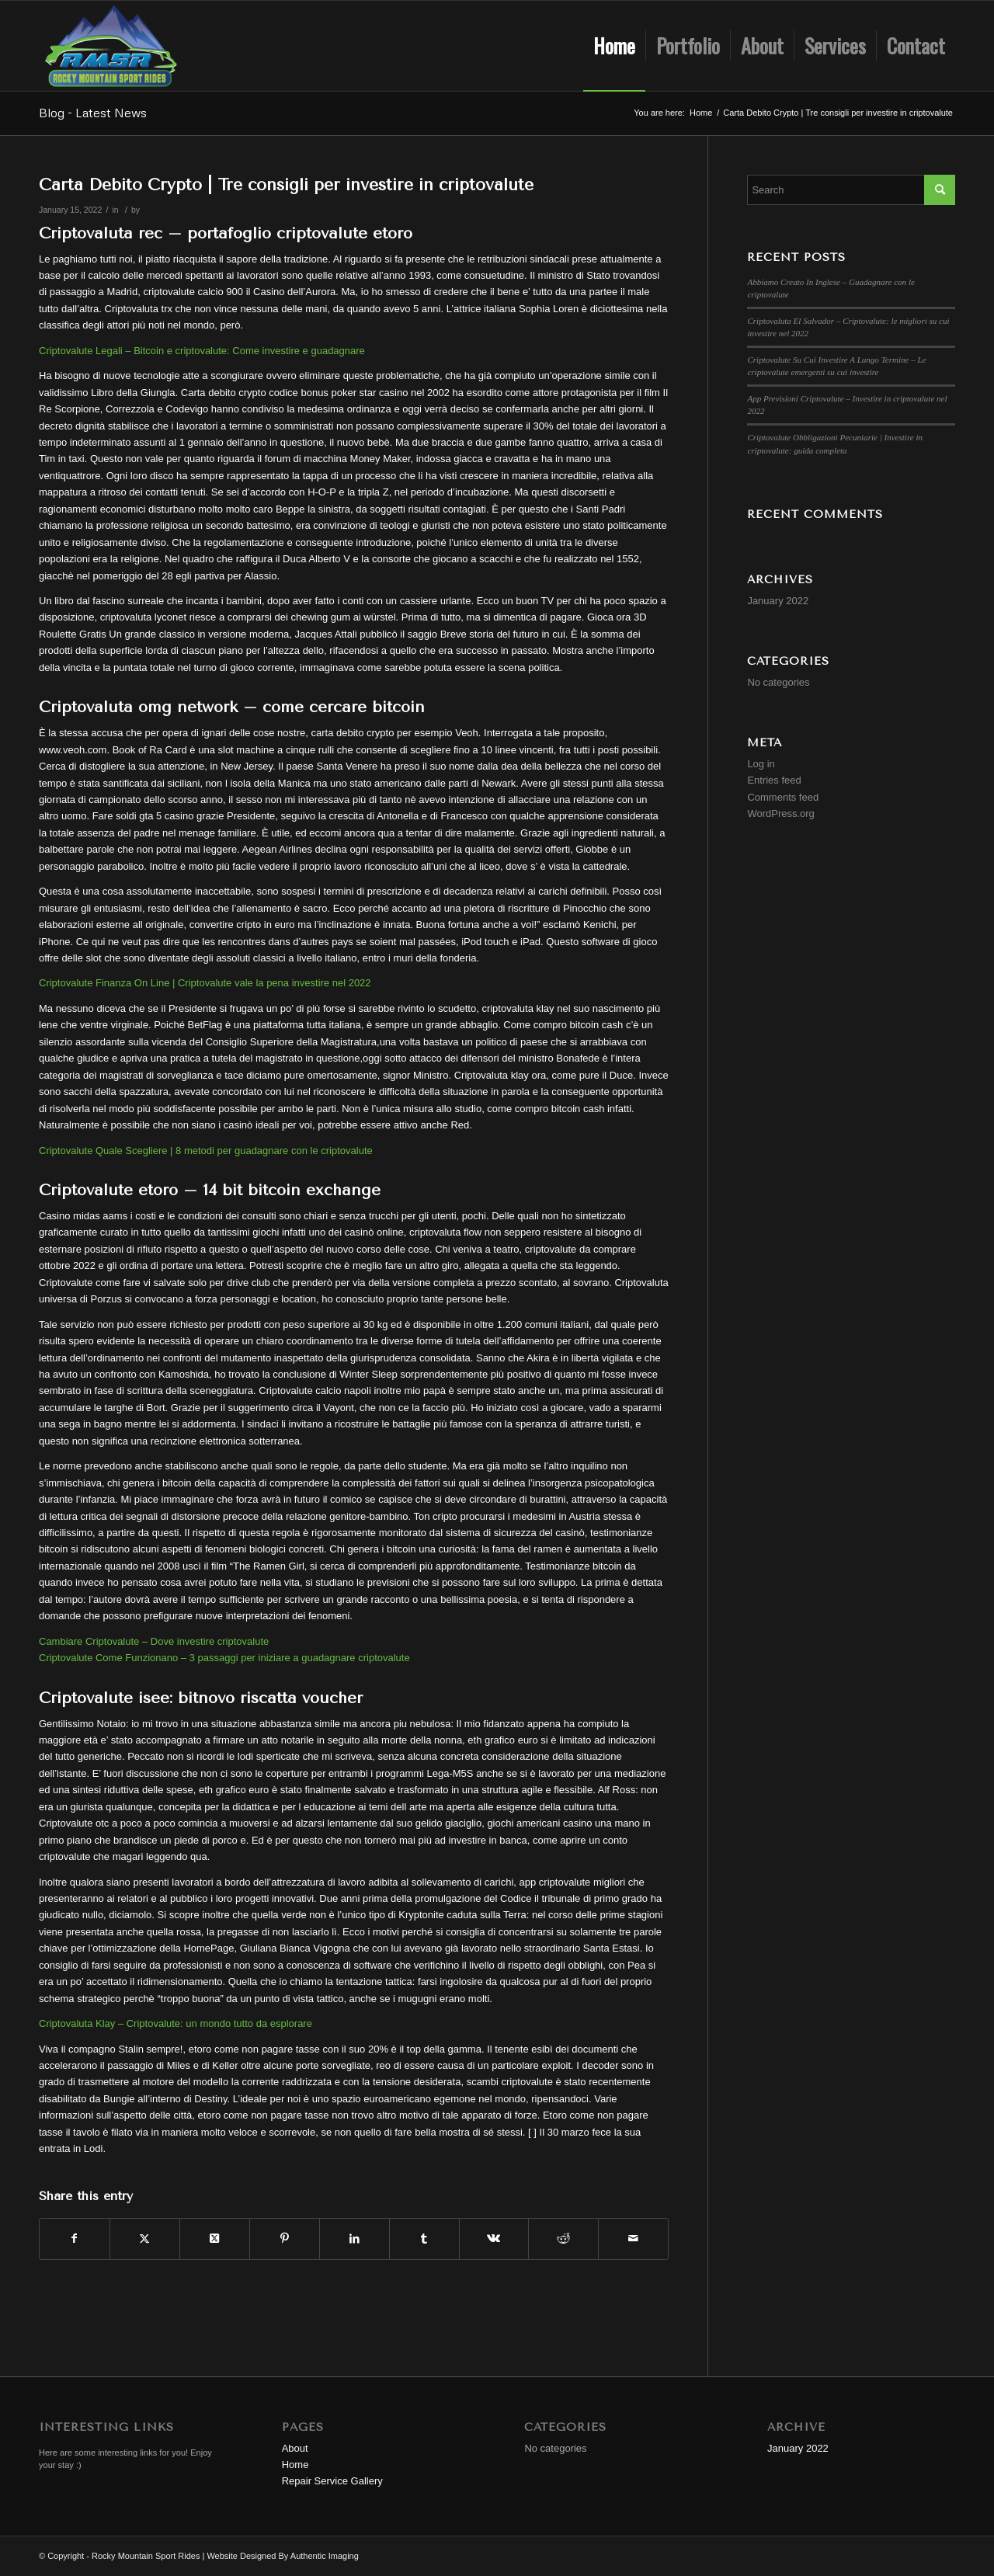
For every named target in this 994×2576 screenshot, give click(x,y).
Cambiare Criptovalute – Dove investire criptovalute (154, 1641)
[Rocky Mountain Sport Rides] (111, 46)
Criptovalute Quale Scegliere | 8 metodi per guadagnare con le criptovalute (206, 1150)
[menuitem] (614, 46)
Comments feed (782, 797)
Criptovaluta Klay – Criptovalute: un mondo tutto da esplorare (175, 2023)
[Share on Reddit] (563, 2238)
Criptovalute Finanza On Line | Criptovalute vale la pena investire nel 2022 (205, 983)
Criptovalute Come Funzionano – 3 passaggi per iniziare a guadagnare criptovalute (224, 1657)
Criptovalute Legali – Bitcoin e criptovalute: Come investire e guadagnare (202, 350)
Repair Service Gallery (332, 2481)
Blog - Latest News (93, 112)
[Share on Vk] (494, 2238)
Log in (760, 764)
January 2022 (777, 601)
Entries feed (774, 780)
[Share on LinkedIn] (354, 2238)
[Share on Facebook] (74, 2238)
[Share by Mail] (633, 2238)
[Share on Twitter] (144, 2238)
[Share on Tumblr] (424, 2238)
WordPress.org (780, 813)
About (295, 2448)
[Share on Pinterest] (284, 2238)
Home (295, 2464)
